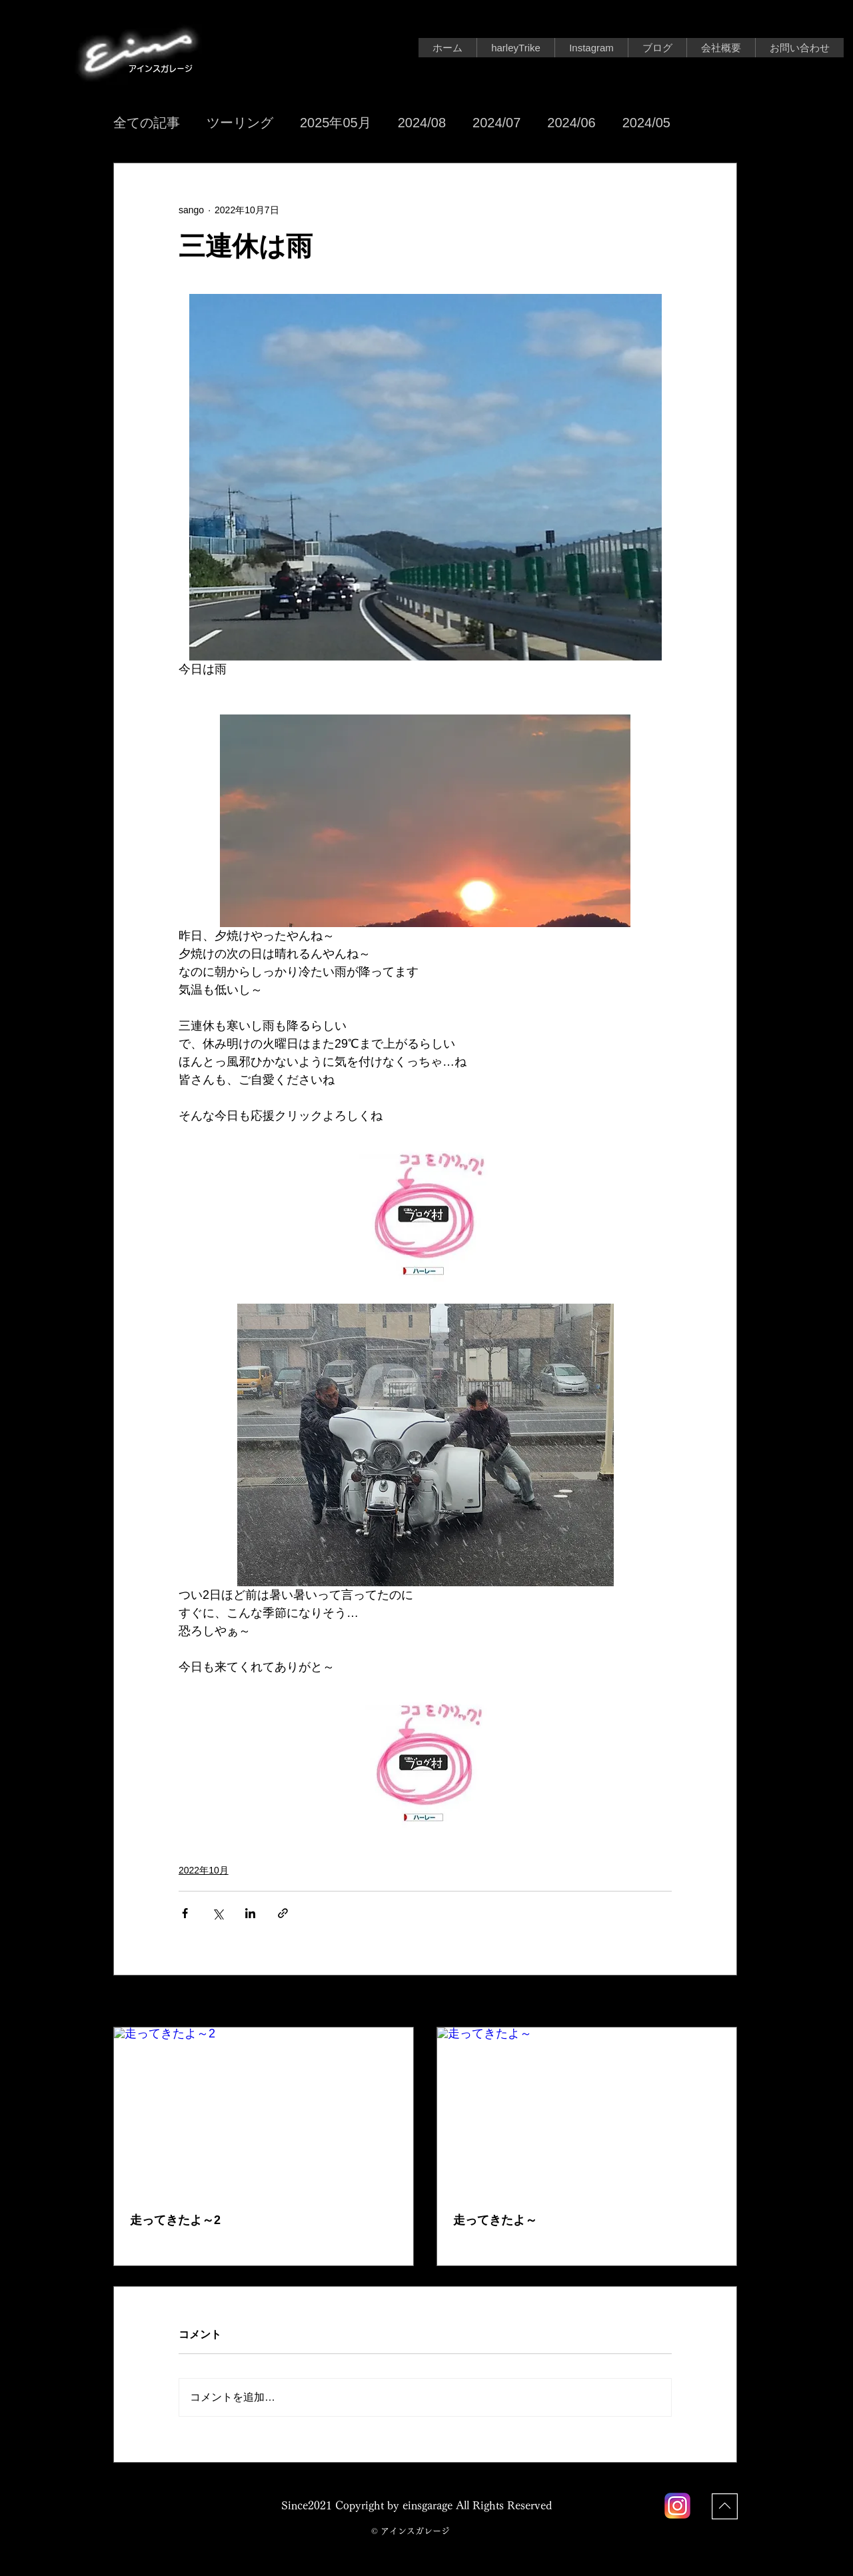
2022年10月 (204, 1870)
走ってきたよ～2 (175, 2220)
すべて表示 (713, 2002)
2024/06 (571, 122)
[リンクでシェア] (283, 1913)
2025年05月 (335, 122)
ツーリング (240, 122)
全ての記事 (146, 122)
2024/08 (422, 122)
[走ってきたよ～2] (263, 2111)
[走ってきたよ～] (586, 2111)
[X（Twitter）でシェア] (217, 1913)
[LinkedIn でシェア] (250, 1913)
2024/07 (496, 122)
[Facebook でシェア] (185, 1913)
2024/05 (646, 122)
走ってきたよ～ (495, 2220)
